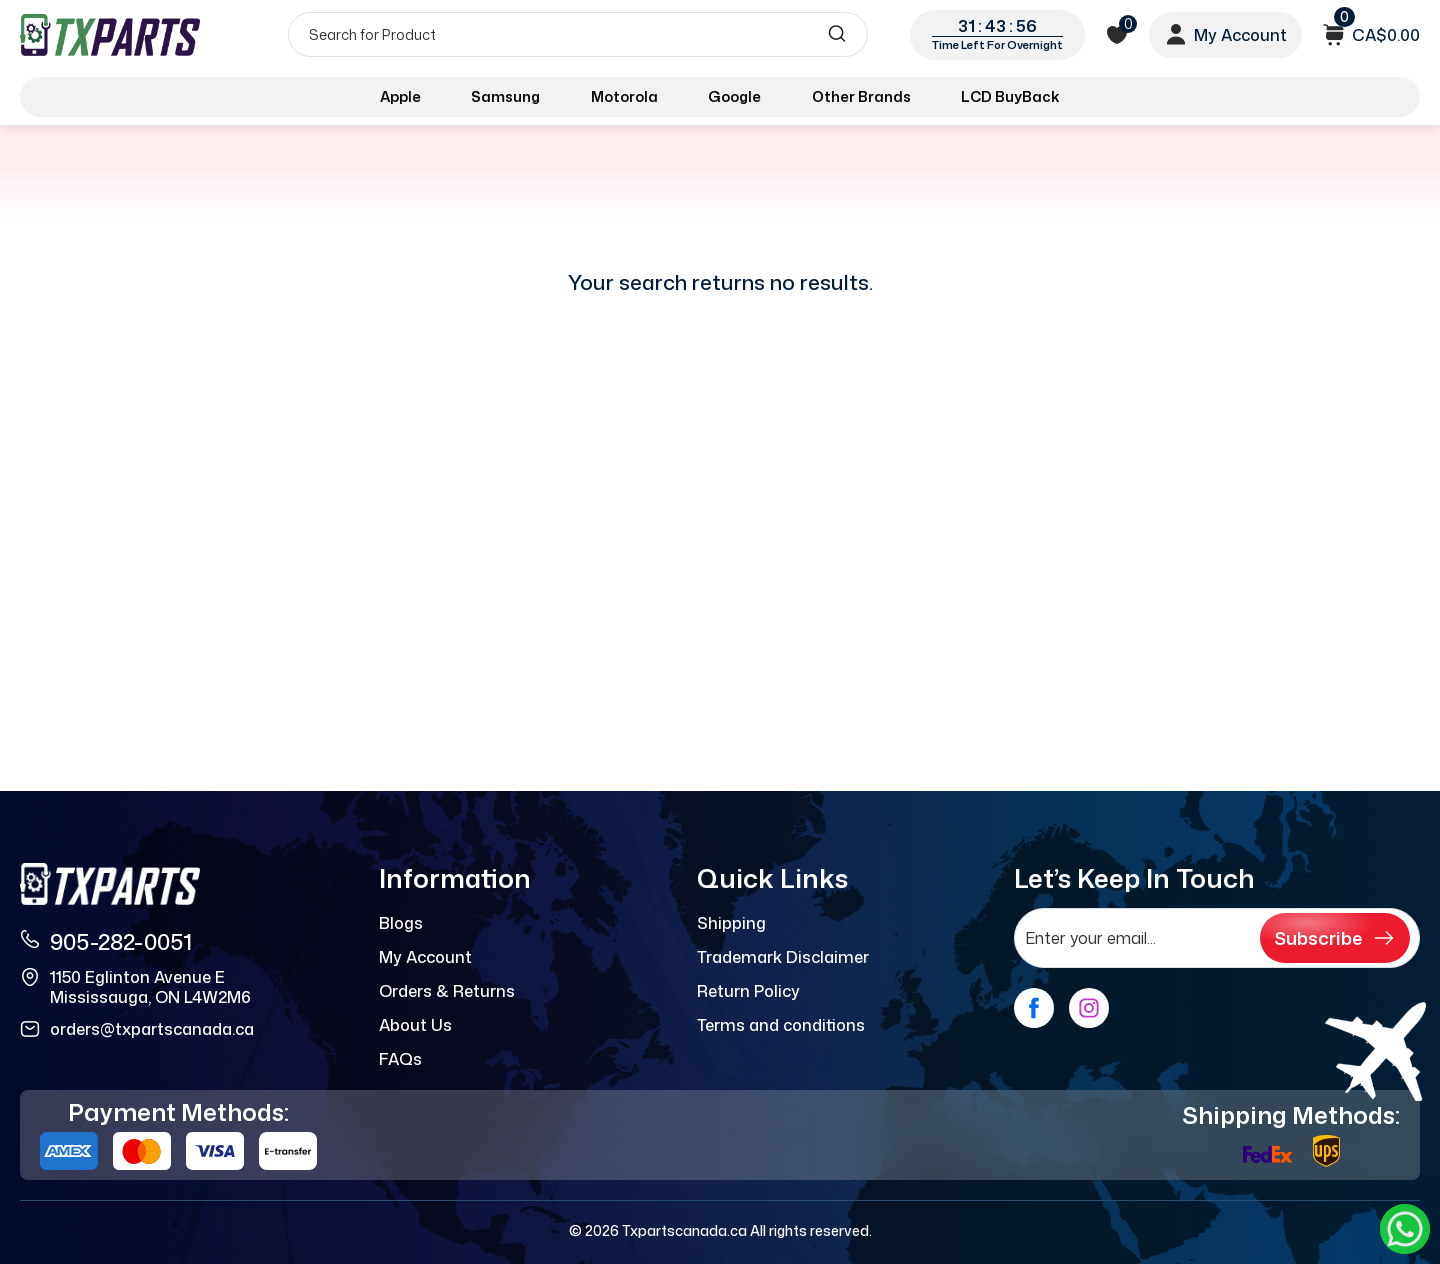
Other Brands (861, 96)
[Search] (578, 34)
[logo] (112, 34)
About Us (415, 1025)
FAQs (400, 1059)
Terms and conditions (781, 1025)
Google (734, 96)
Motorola (624, 96)
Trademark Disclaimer (783, 957)
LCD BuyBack (1010, 96)
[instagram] (1089, 1008)
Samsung (505, 96)
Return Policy (748, 991)
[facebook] (1034, 1008)
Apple (400, 96)
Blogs (401, 923)
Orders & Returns (447, 991)
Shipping (731, 923)
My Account (425, 957)
